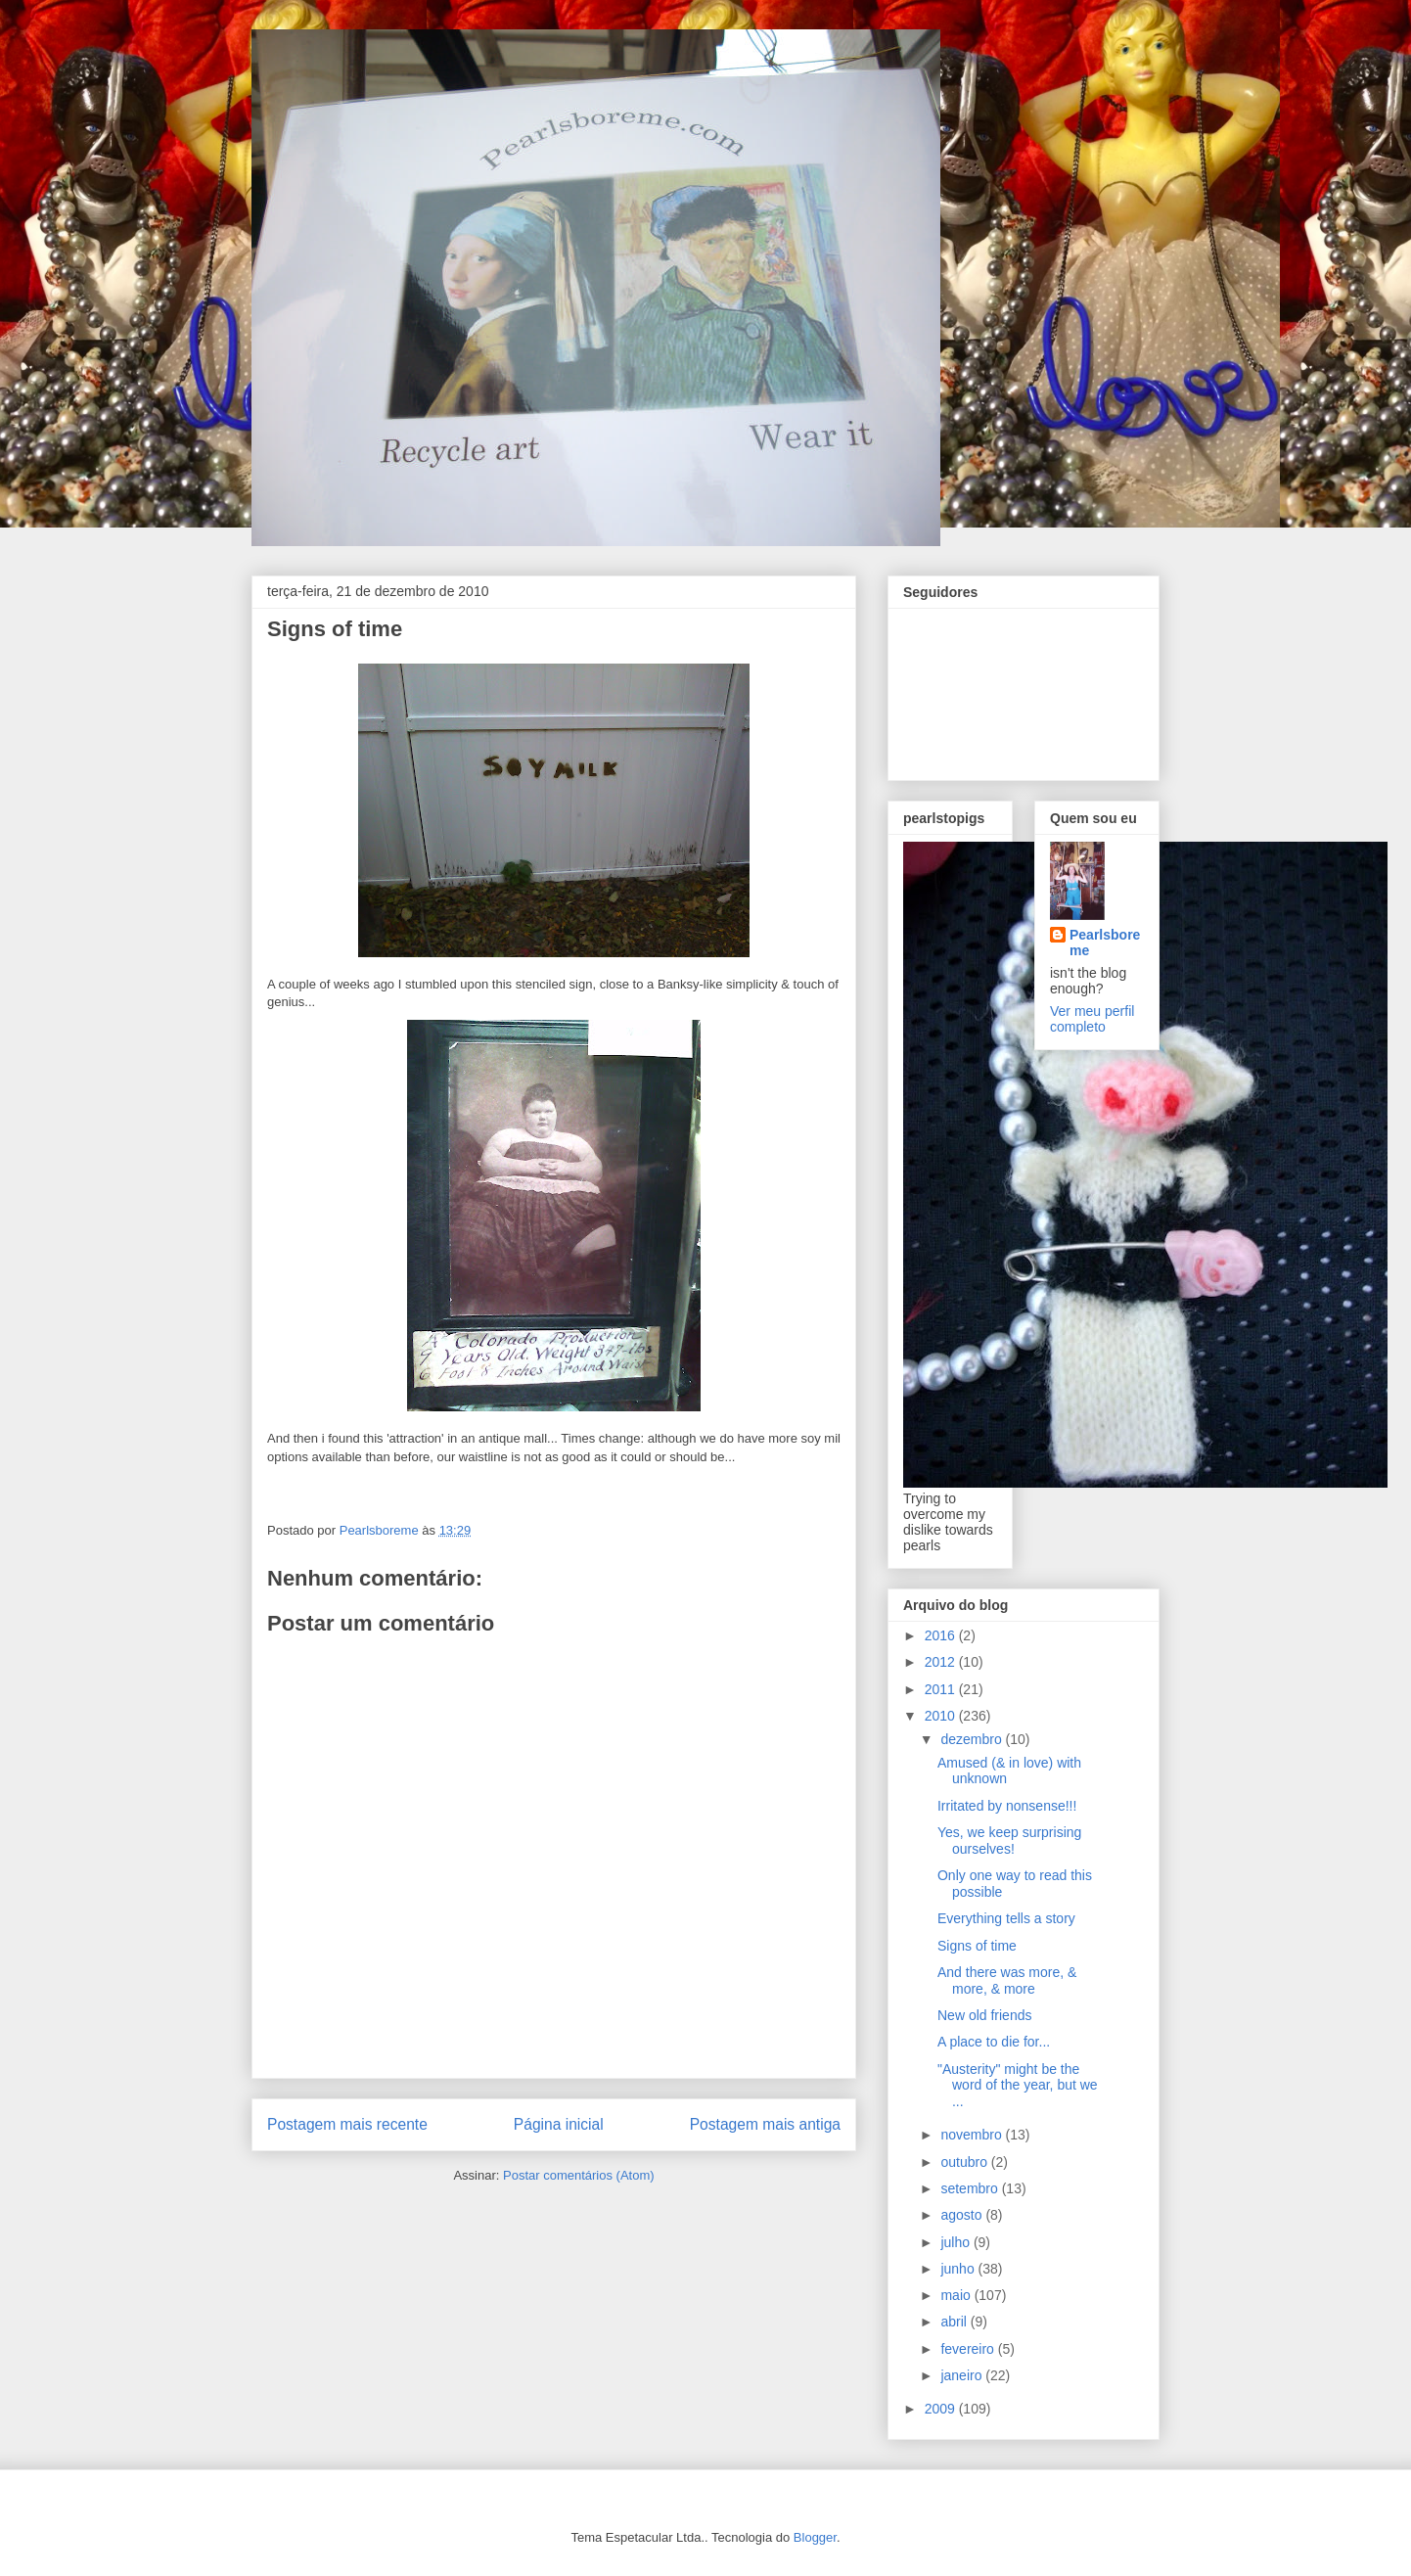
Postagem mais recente (347, 2124)
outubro (965, 2162)
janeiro (962, 2375)
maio (957, 2295)
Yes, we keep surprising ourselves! (1009, 1840)
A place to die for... (993, 2041)
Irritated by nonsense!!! (1006, 1806)
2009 (942, 2408)
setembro (970, 2188)
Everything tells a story (1006, 1918)
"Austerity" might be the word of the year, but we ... (1017, 2085)
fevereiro (968, 2349)
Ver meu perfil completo (1092, 1019)
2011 (942, 1689)
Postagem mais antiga (765, 2124)
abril (955, 2321)
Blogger (815, 2537)
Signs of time (977, 1946)
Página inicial (559, 2124)
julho (956, 2242)
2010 (942, 1716)
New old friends (984, 2015)
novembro (972, 2134)
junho (959, 2269)
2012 (942, 1662)
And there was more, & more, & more (1006, 1980)
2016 (942, 1635)
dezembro (972, 1739)
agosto (962, 2215)
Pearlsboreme (1105, 942)
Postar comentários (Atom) (579, 2175)
